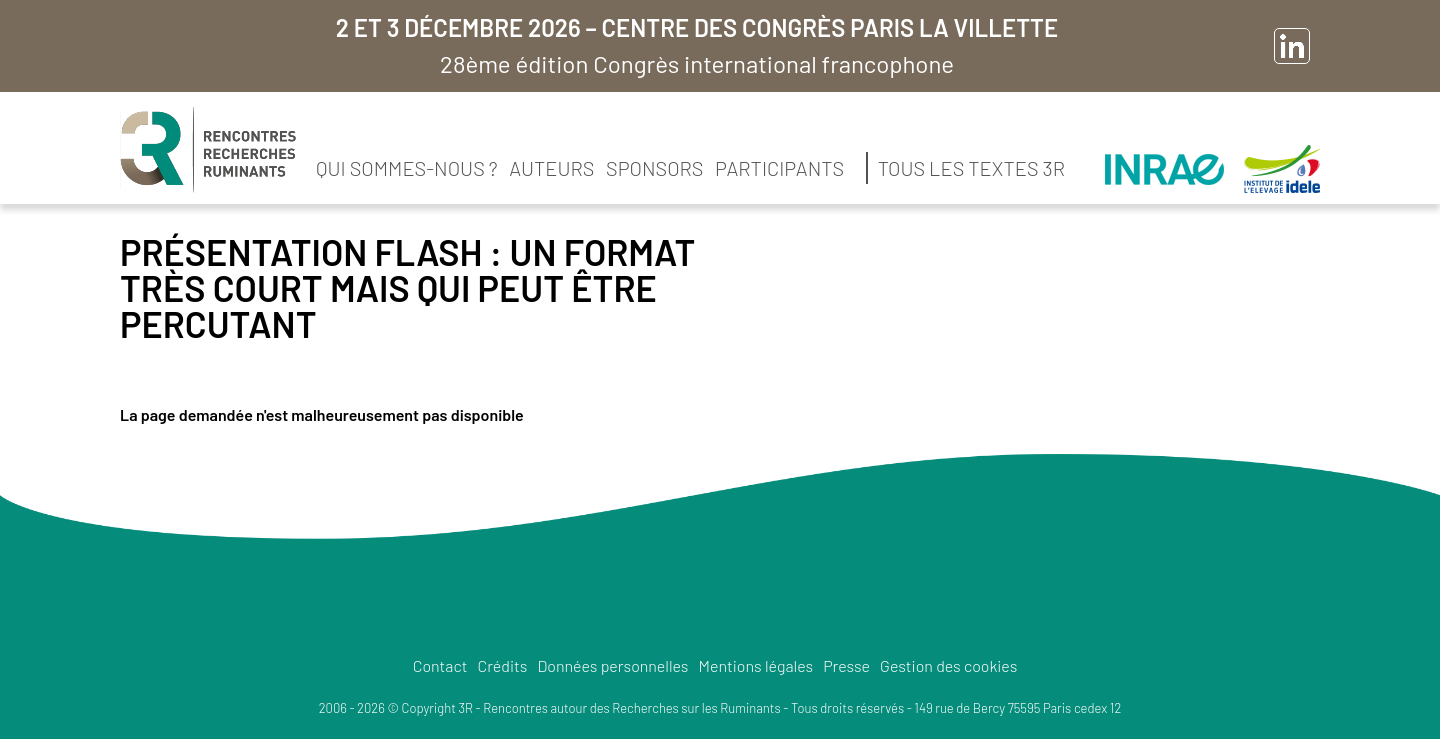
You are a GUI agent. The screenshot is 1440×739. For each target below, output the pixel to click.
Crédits (502, 665)
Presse (846, 665)
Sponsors (654, 168)
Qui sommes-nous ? (407, 168)
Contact (440, 665)
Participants (779, 168)
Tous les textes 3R (971, 168)
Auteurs (551, 168)
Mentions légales (756, 665)
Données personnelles (612, 665)
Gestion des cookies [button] (948, 665)
